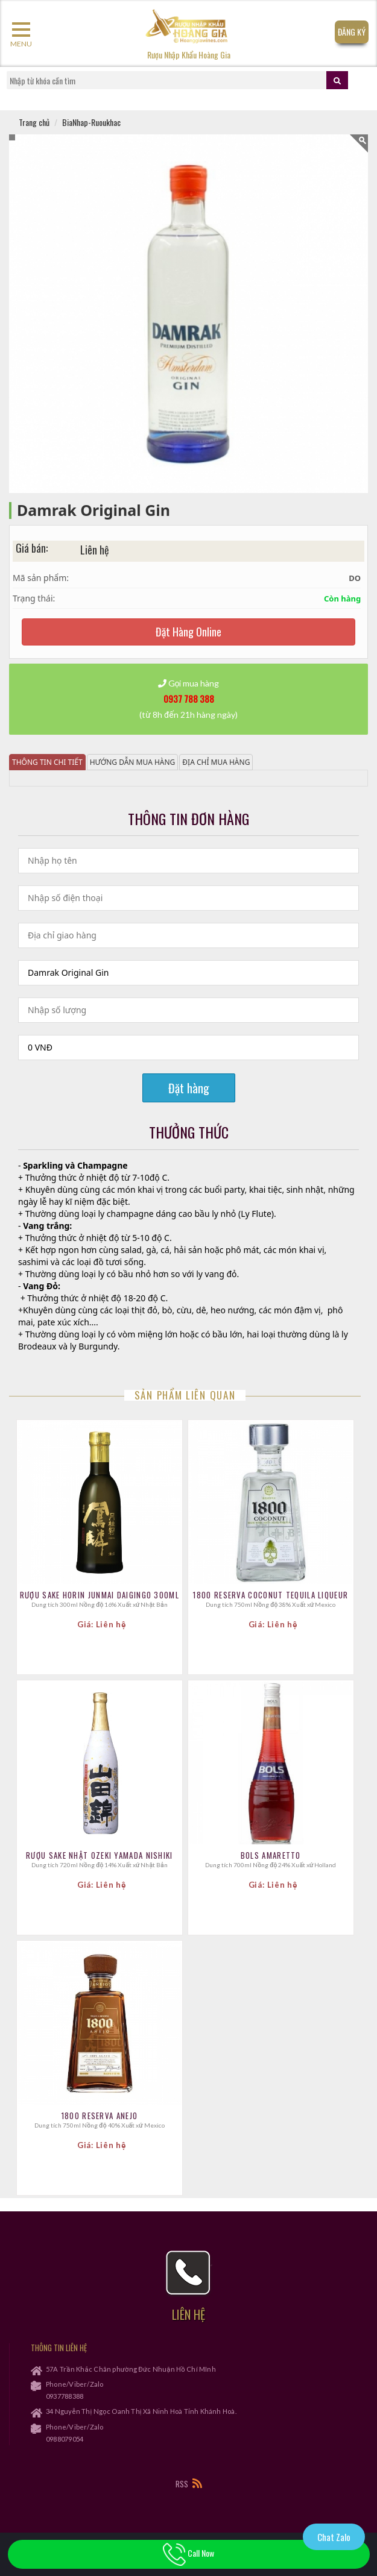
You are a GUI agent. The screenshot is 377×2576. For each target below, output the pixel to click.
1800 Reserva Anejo (100, 2115)
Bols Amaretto (271, 1855)
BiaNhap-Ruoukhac (91, 122)
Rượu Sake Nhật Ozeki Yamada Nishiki (99, 1855)
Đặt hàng (188, 1088)
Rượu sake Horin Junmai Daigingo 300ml (99, 1594)
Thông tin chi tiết (47, 762)
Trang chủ (34, 122)
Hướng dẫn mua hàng (133, 762)
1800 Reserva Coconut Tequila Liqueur (270, 1594)
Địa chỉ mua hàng (216, 762)
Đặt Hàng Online (188, 631)
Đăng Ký (352, 31)
